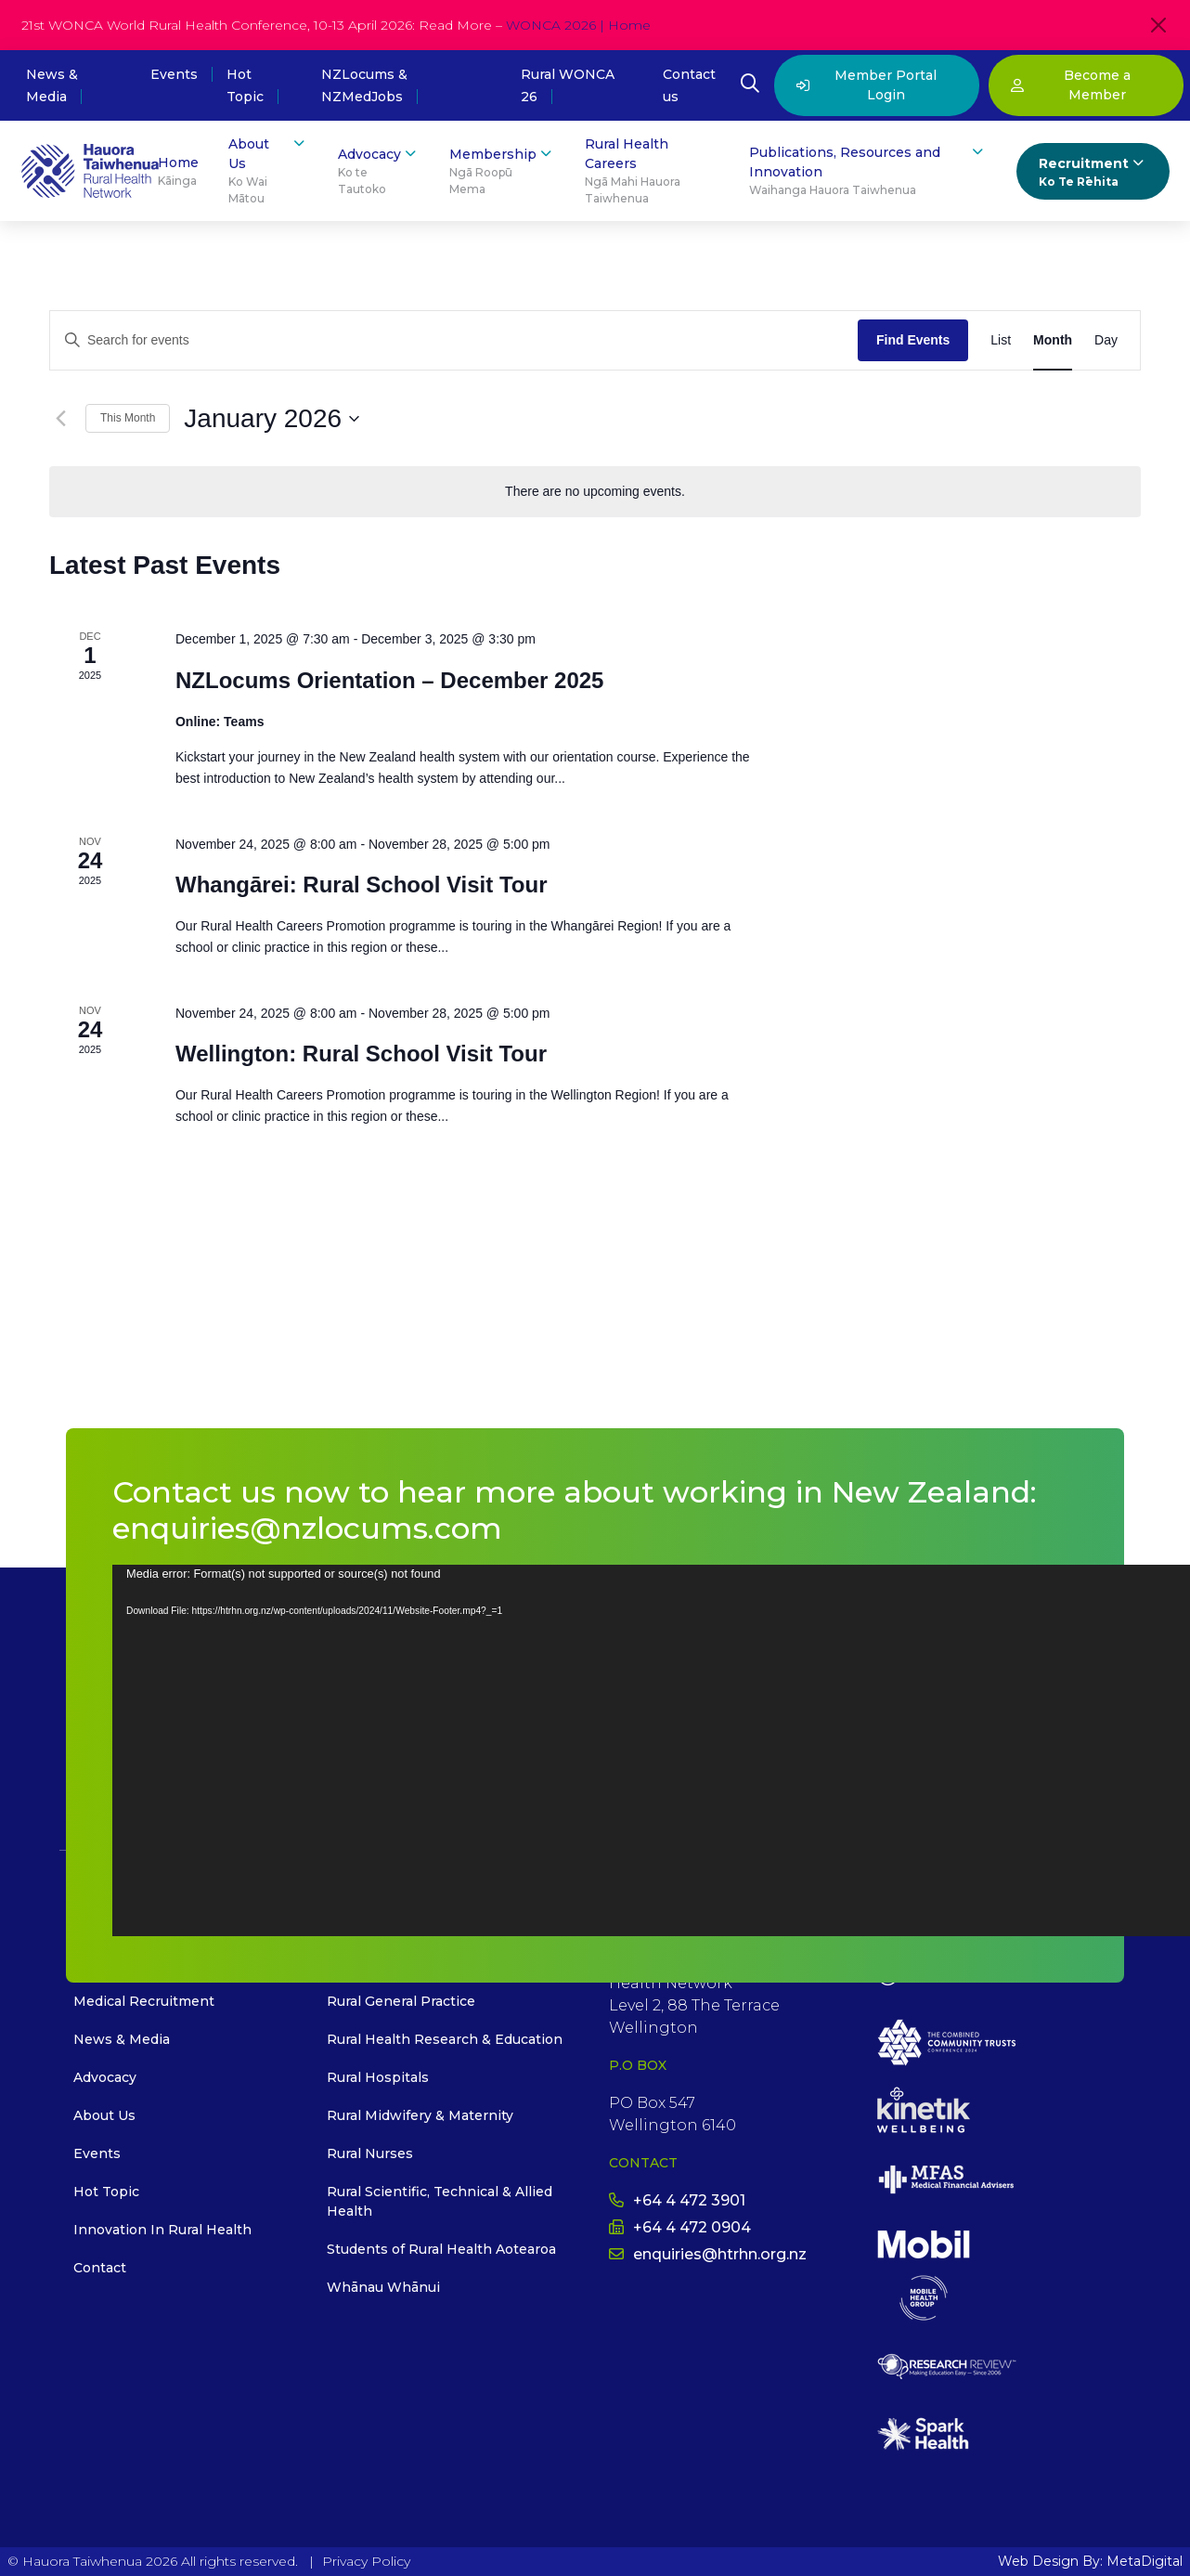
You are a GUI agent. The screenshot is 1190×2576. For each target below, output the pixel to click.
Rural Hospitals (378, 2077)
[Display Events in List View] (1000, 340)
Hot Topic (106, 2191)
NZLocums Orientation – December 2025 (389, 680)
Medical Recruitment (143, 2001)
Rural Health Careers (652, 171)
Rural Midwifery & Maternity (420, 2115)
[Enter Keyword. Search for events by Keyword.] (454, 340)
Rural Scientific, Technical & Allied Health (439, 2201)
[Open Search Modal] (750, 85)
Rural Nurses (370, 2153)
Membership (502, 171)
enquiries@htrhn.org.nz (708, 2254)
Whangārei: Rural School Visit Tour (361, 884)
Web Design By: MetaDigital (1090, 2561)
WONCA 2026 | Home (578, 25)
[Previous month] (60, 419)
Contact (99, 2267)
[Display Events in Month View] (1052, 340)
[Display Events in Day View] (1106, 340)
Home (178, 171)
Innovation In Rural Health (162, 2229)
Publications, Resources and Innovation (867, 171)
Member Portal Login (866, 85)
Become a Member (1071, 85)
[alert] (595, 491)
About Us (268, 171)
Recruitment (1093, 172)
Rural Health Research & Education (445, 2039)
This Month (127, 417)
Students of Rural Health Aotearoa (441, 2249)
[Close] (1158, 25)
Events (174, 74)
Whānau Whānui (383, 2287)
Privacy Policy (366, 2561)
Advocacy (379, 171)
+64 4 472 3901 (677, 2200)
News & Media (121, 2039)
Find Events (913, 339)
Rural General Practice (401, 2001)
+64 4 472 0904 (680, 2227)
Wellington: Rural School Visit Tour (361, 1053)
